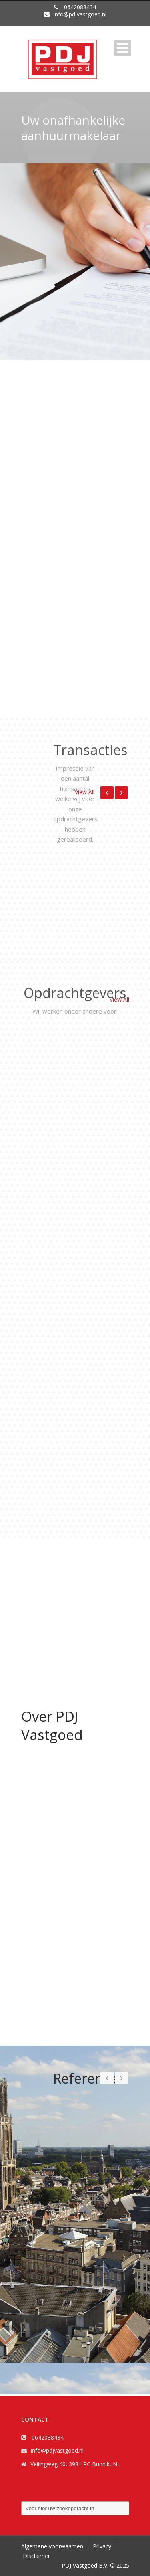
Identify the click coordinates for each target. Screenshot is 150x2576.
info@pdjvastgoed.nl (57, 2450)
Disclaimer (36, 2556)
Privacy (102, 2546)
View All (84, 792)
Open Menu (122, 48)
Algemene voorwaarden (52, 2546)
